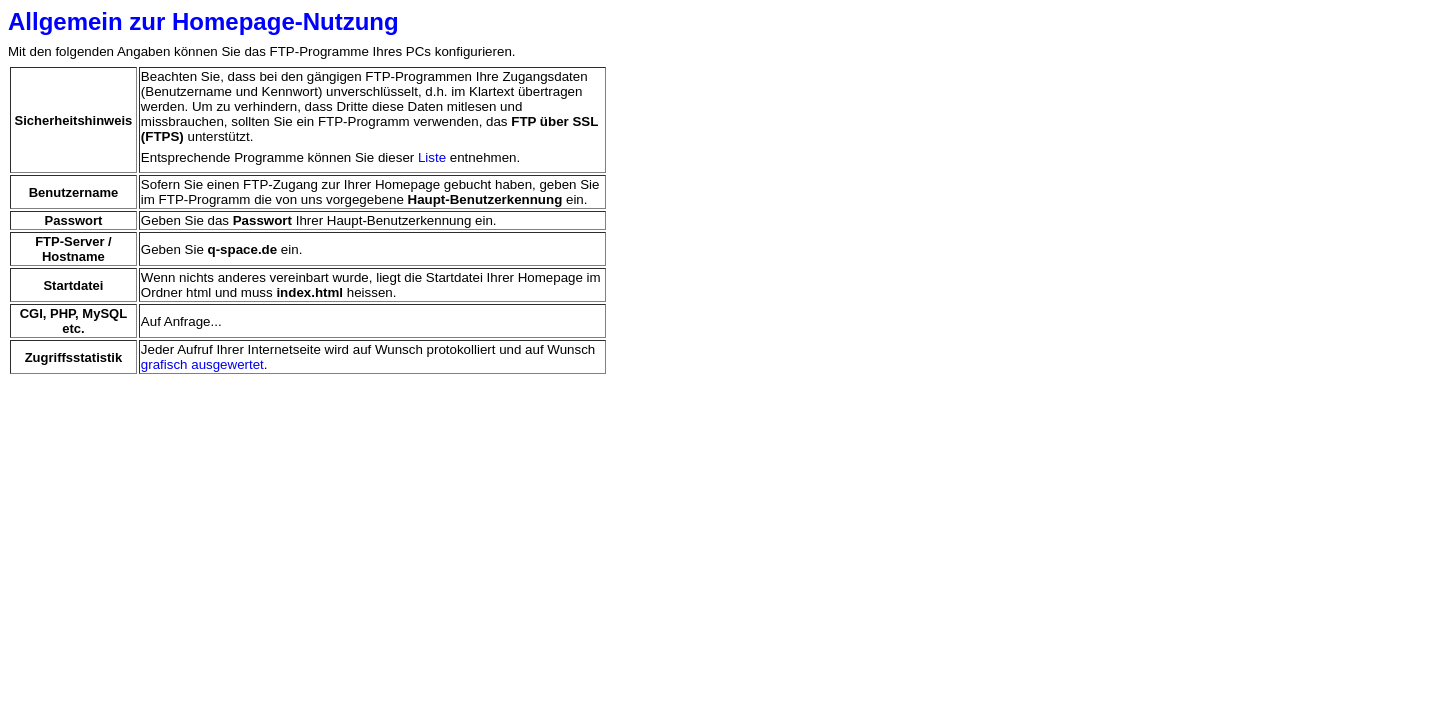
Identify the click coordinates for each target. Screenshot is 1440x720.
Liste (432, 157)
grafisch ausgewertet (202, 364)
